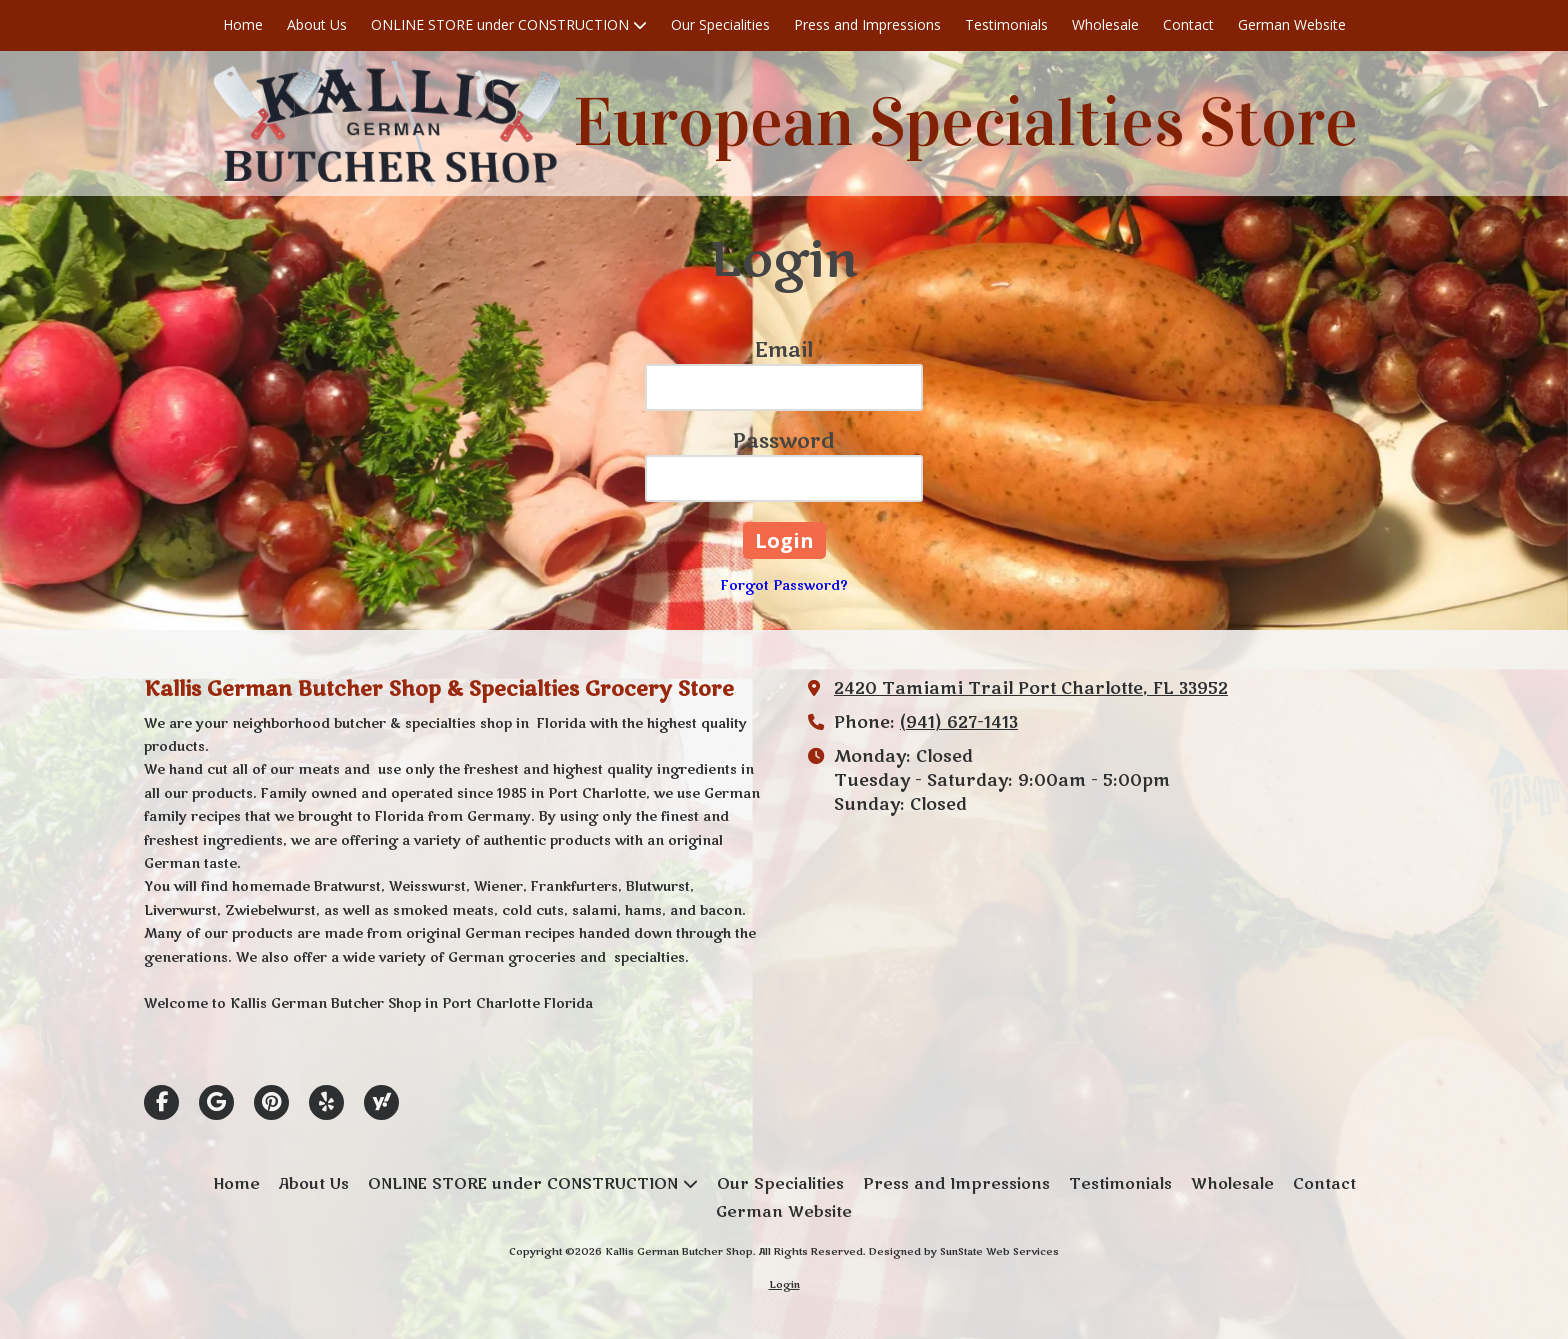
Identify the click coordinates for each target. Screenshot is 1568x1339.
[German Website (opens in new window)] (1292, 25)
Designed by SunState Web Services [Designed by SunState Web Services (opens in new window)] (964, 1252)
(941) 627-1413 (959, 723)
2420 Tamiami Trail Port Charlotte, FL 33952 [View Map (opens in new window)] (1031, 689)
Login (784, 1285)
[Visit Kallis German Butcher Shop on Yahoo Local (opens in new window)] (381, 1102)
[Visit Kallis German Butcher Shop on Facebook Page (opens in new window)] (161, 1102)
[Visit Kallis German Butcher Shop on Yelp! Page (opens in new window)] (326, 1102)
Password (784, 441)
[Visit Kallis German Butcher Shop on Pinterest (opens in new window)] (271, 1102)
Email (784, 350)
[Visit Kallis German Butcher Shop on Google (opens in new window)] (216, 1102)
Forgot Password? (784, 586)
